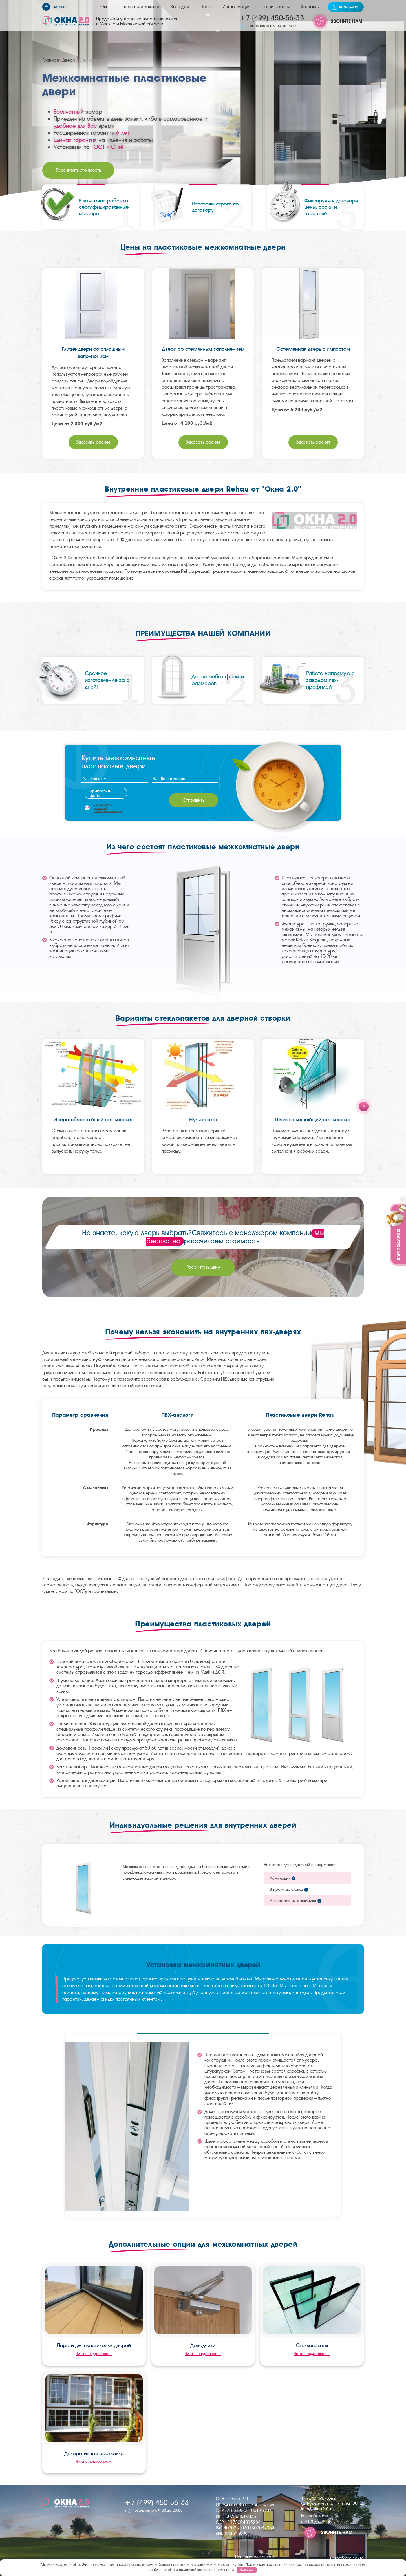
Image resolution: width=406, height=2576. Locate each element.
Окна (105, 6)
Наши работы (276, 6)
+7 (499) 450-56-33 (272, 18)
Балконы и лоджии (141, 6)
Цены (205, 6)
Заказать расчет (93, 442)
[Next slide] (364, 1106)
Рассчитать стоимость (78, 170)
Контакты (310, 6)
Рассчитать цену (203, 1267)
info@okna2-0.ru (317, 2508)
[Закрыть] (402, 1199)
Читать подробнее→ (94, 2353)
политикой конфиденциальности (108, 809)
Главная (50, 60)
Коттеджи (180, 6)
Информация (236, 6)
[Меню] (54, 7)
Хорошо (247, 2569)
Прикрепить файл (100, 793)
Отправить (193, 800)
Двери (68, 60)
